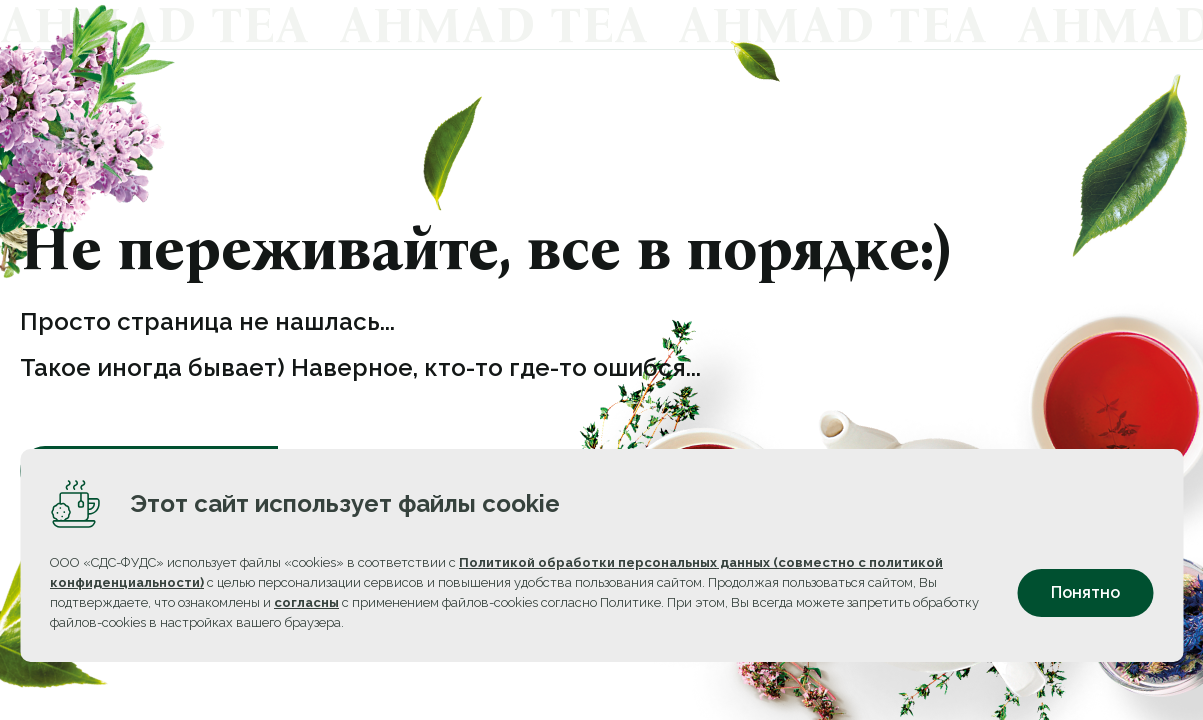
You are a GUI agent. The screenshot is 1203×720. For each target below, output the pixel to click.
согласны (306, 619)
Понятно (1085, 610)
